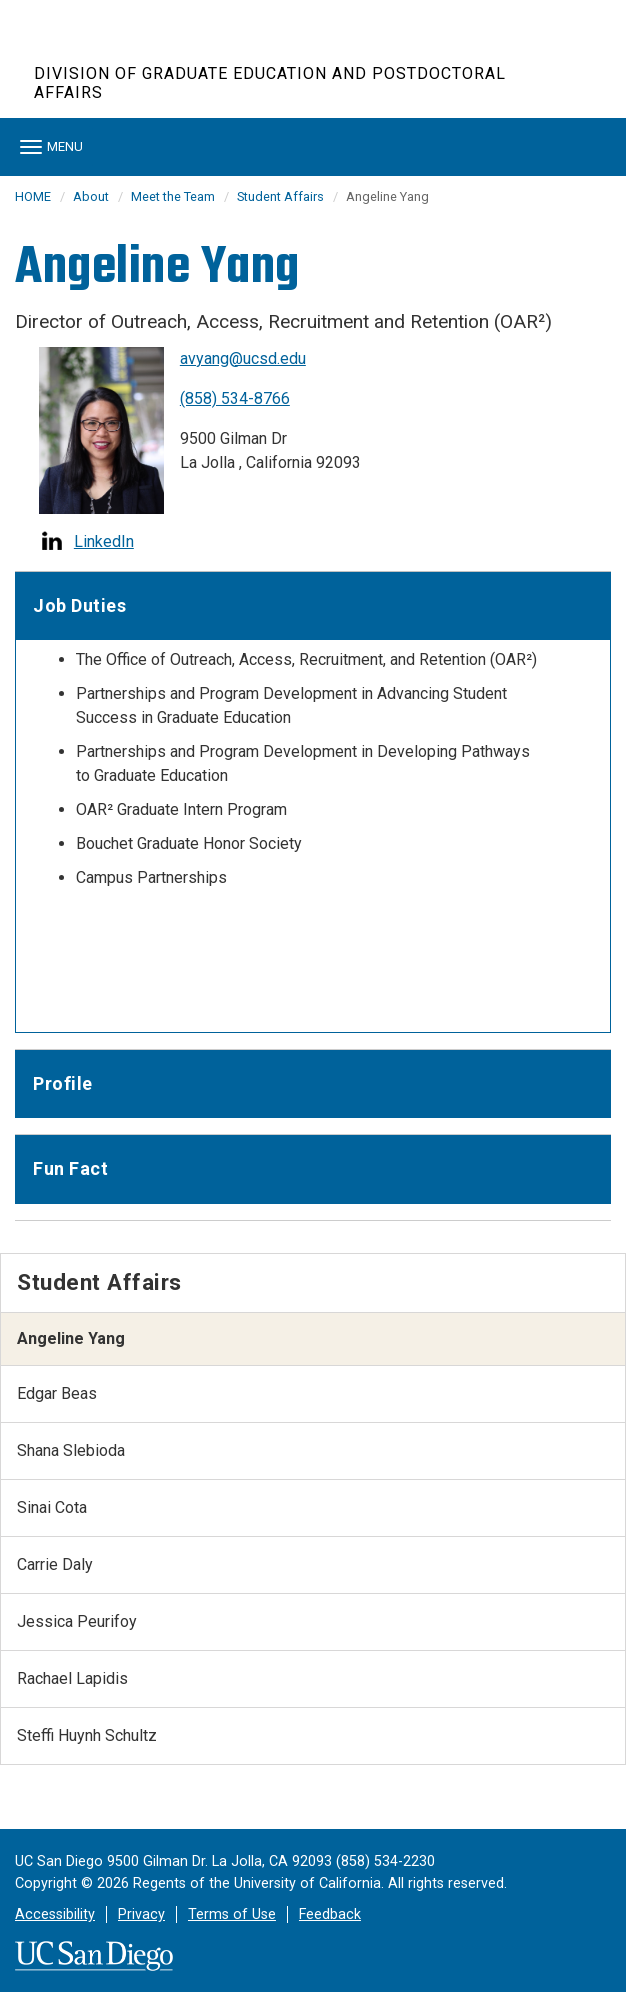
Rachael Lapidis (72, 1678)
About (91, 196)
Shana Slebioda (71, 1450)
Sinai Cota (52, 1507)
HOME (33, 196)
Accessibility (55, 1914)
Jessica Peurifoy (77, 1621)
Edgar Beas (57, 1393)
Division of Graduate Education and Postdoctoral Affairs (270, 83)
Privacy (141, 1914)
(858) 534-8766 (235, 398)
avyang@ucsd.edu (243, 358)
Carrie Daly (55, 1564)
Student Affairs (280, 196)
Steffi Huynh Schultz (87, 1735)
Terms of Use (232, 1914)
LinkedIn (104, 541)
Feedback (330, 1914)
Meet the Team (173, 196)
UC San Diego (148, 48)
